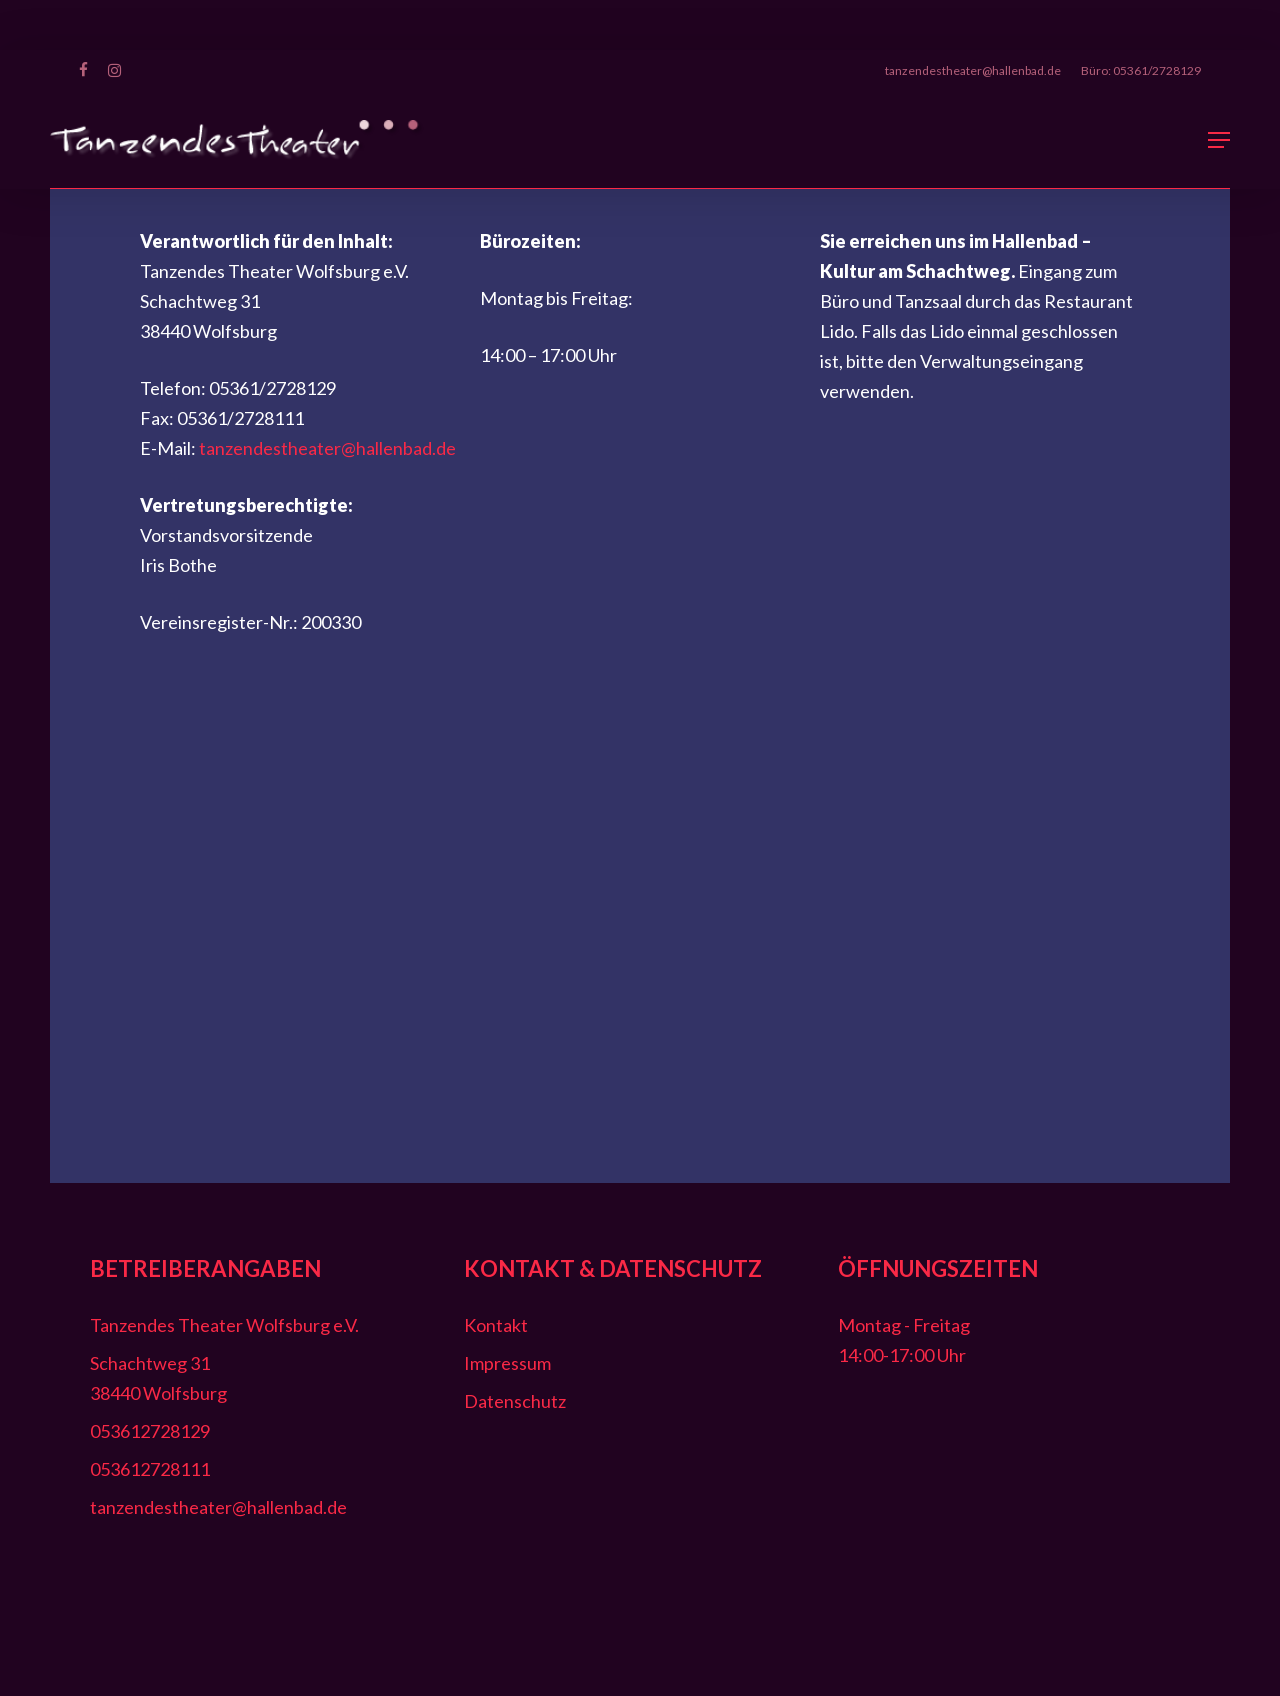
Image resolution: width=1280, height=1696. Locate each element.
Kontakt (496, 1325)
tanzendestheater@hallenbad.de (327, 448)
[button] (1219, 140)
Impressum (507, 1363)
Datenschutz (515, 1401)
